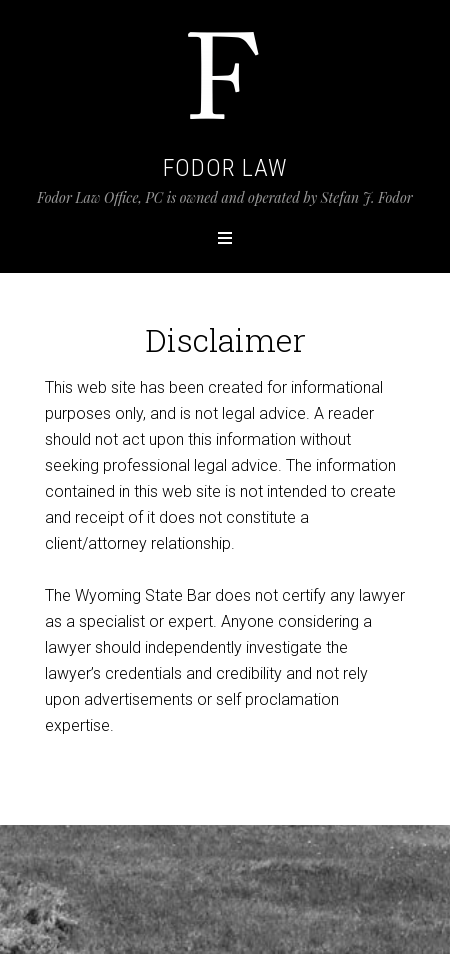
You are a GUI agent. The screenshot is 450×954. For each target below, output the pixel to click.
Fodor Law (225, 168)
